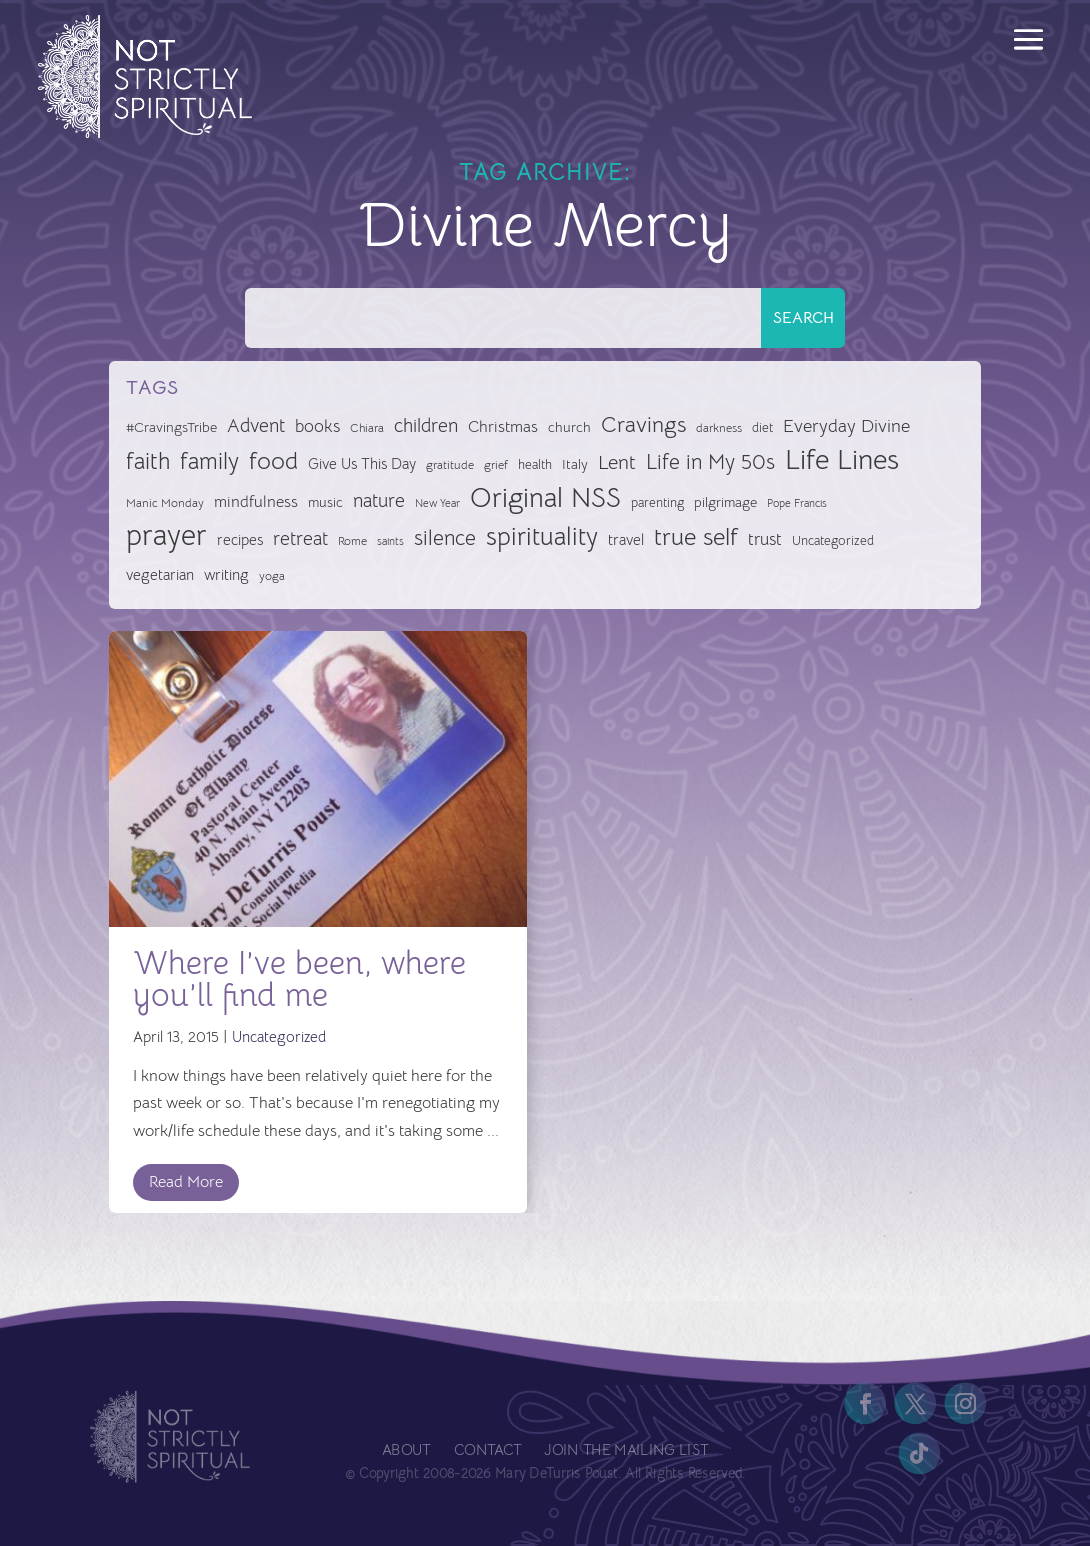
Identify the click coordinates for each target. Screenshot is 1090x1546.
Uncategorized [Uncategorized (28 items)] (833, 540)
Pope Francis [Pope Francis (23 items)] (797, 503)
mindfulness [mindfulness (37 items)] (256, 502)
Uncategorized (279, 1036)
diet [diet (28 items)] (762, 427)
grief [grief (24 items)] (496, 465)
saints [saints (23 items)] (390, 541)
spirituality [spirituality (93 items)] (542, 536)
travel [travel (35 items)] (626, 539)
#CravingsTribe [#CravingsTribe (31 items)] (171, 427)
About (406, 1451)
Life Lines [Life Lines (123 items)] (842, 460)
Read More (186, 1182)
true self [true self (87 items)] (696, 537)
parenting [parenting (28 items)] (657, 502)
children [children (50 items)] (426, 425)
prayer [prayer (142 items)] (166, 536)
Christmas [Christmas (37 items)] (503, 427)
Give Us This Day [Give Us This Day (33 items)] (362, 464)
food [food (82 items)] (273, 461)
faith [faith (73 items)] (148, 461)
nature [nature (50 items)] (379, 500)
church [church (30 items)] (569, 427)
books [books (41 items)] (317, 426)
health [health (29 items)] (535, 464)
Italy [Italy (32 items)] (575, 464)
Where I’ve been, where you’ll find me (299, 979)
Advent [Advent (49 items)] (256, 425)
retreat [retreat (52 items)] (300, 539)
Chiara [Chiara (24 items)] (367, 428)
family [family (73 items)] (209, 461)
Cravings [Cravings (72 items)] (643, 424)
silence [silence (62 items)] (445, 538)
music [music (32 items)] (325, 502)
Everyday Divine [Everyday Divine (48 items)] (846, 425)
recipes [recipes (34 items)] (240, 540)
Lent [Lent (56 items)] (617, 462)
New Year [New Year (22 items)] (437, 503)
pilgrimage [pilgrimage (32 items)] (725, 502)
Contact (488, 1451)
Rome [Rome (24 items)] (352, 541)
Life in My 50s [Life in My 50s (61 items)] (710, 462)
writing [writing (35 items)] (226, 574)
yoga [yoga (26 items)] (272, 576)
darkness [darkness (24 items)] (719, 428)
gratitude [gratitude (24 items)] (450, 465)
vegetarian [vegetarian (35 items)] (160, 574)
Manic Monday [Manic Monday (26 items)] (165, 503)
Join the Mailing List (626, 1451)
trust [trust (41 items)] (765, 539)
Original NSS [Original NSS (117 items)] (545, 498)
